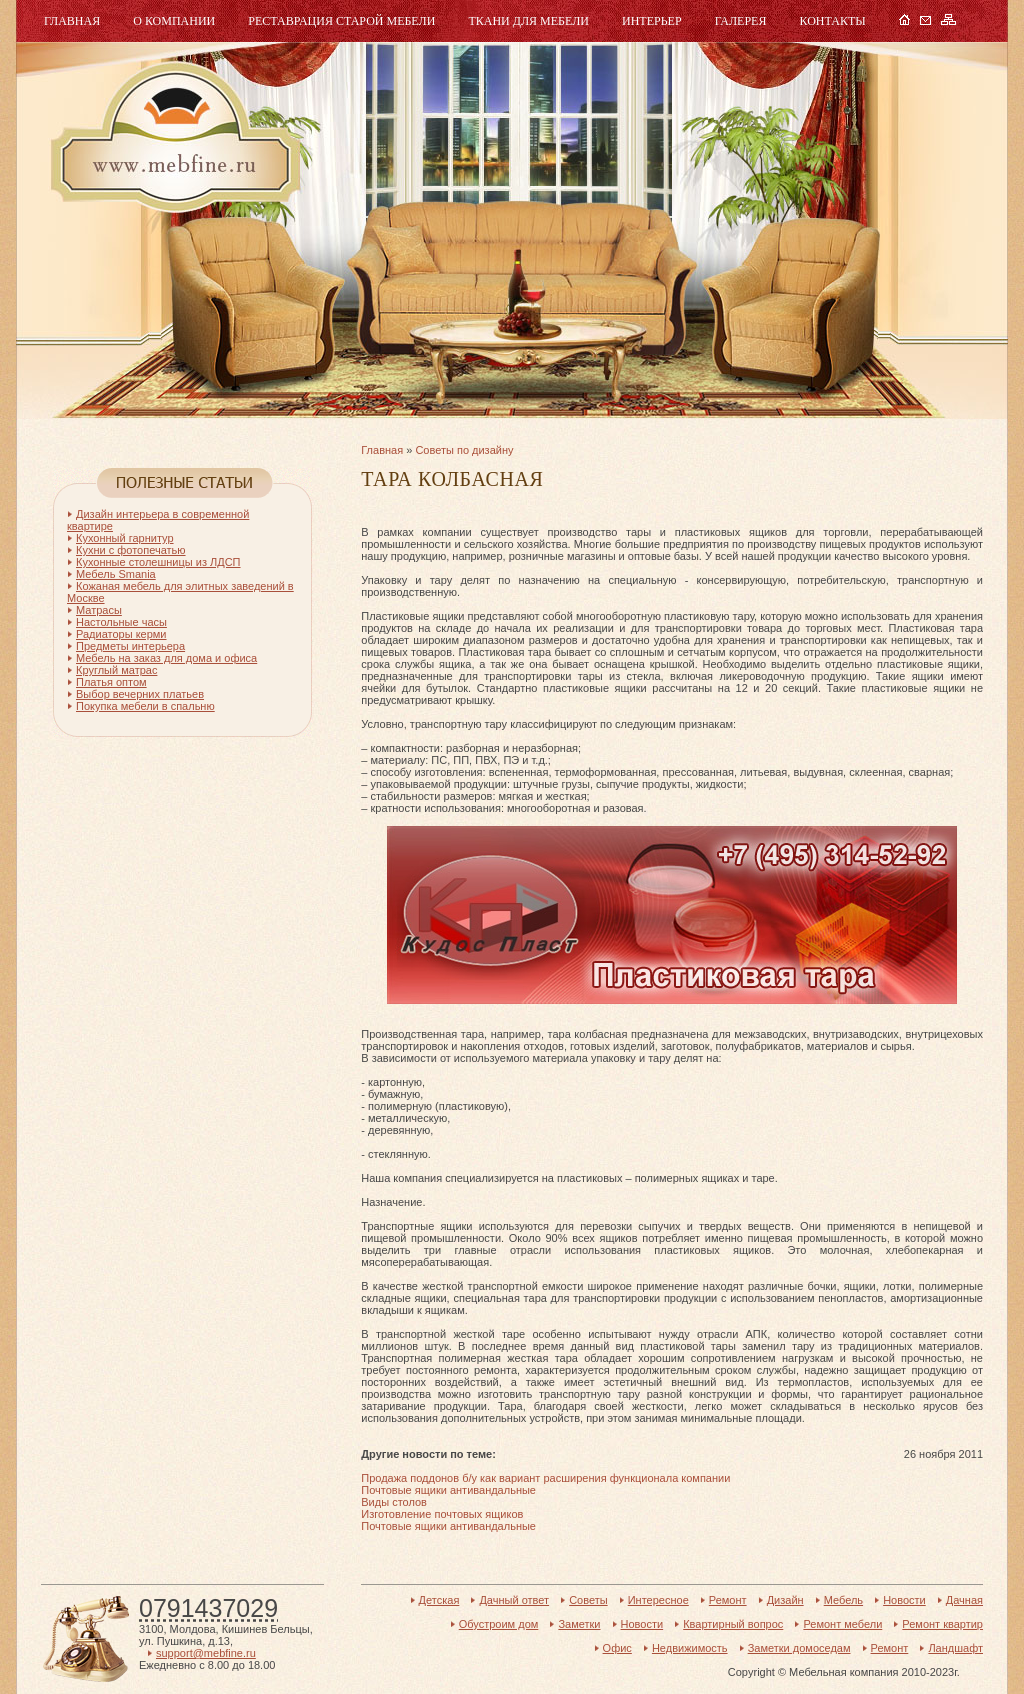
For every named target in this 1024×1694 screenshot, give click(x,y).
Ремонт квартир (942, 1624)
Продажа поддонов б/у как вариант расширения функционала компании (545, 1478)
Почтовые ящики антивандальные (448, 1490)
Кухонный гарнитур (125, 538)
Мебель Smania (116, 574)
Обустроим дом (499, 1624)
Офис (617, 1648)
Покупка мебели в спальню (145, 706)
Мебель (173, 137)
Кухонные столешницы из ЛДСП (158, 562)
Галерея (741, 21)
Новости (904, 1600)
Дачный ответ (514, 1600)
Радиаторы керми (121, 634)
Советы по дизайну (464, 450)
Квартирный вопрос (733, 1624)
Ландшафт (955, 1648)
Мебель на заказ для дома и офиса (166, 658)
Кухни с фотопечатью (131, 550)
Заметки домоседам (799, 1648)
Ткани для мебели (528, 21)
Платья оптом (111, 682)
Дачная (964, 1600)
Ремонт (728, 1600)
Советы (588, 1600)
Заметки (579, 1624)
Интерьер (652, 21)
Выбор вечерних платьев (140, 694)
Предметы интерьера (130, 646)
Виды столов (394, 1502)
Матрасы (99, 610)
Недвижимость (690, 1648)
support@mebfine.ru (206, 1653)
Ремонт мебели (842, 1624)
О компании (174, 21)
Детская (439, 1600)
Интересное (658, 1600)
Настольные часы (121, 622)
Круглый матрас (116, 670)
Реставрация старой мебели (341, 21)
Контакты (832, 21)
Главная (72, 21)
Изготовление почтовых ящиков (442, 1514)
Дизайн (785, 1600)
